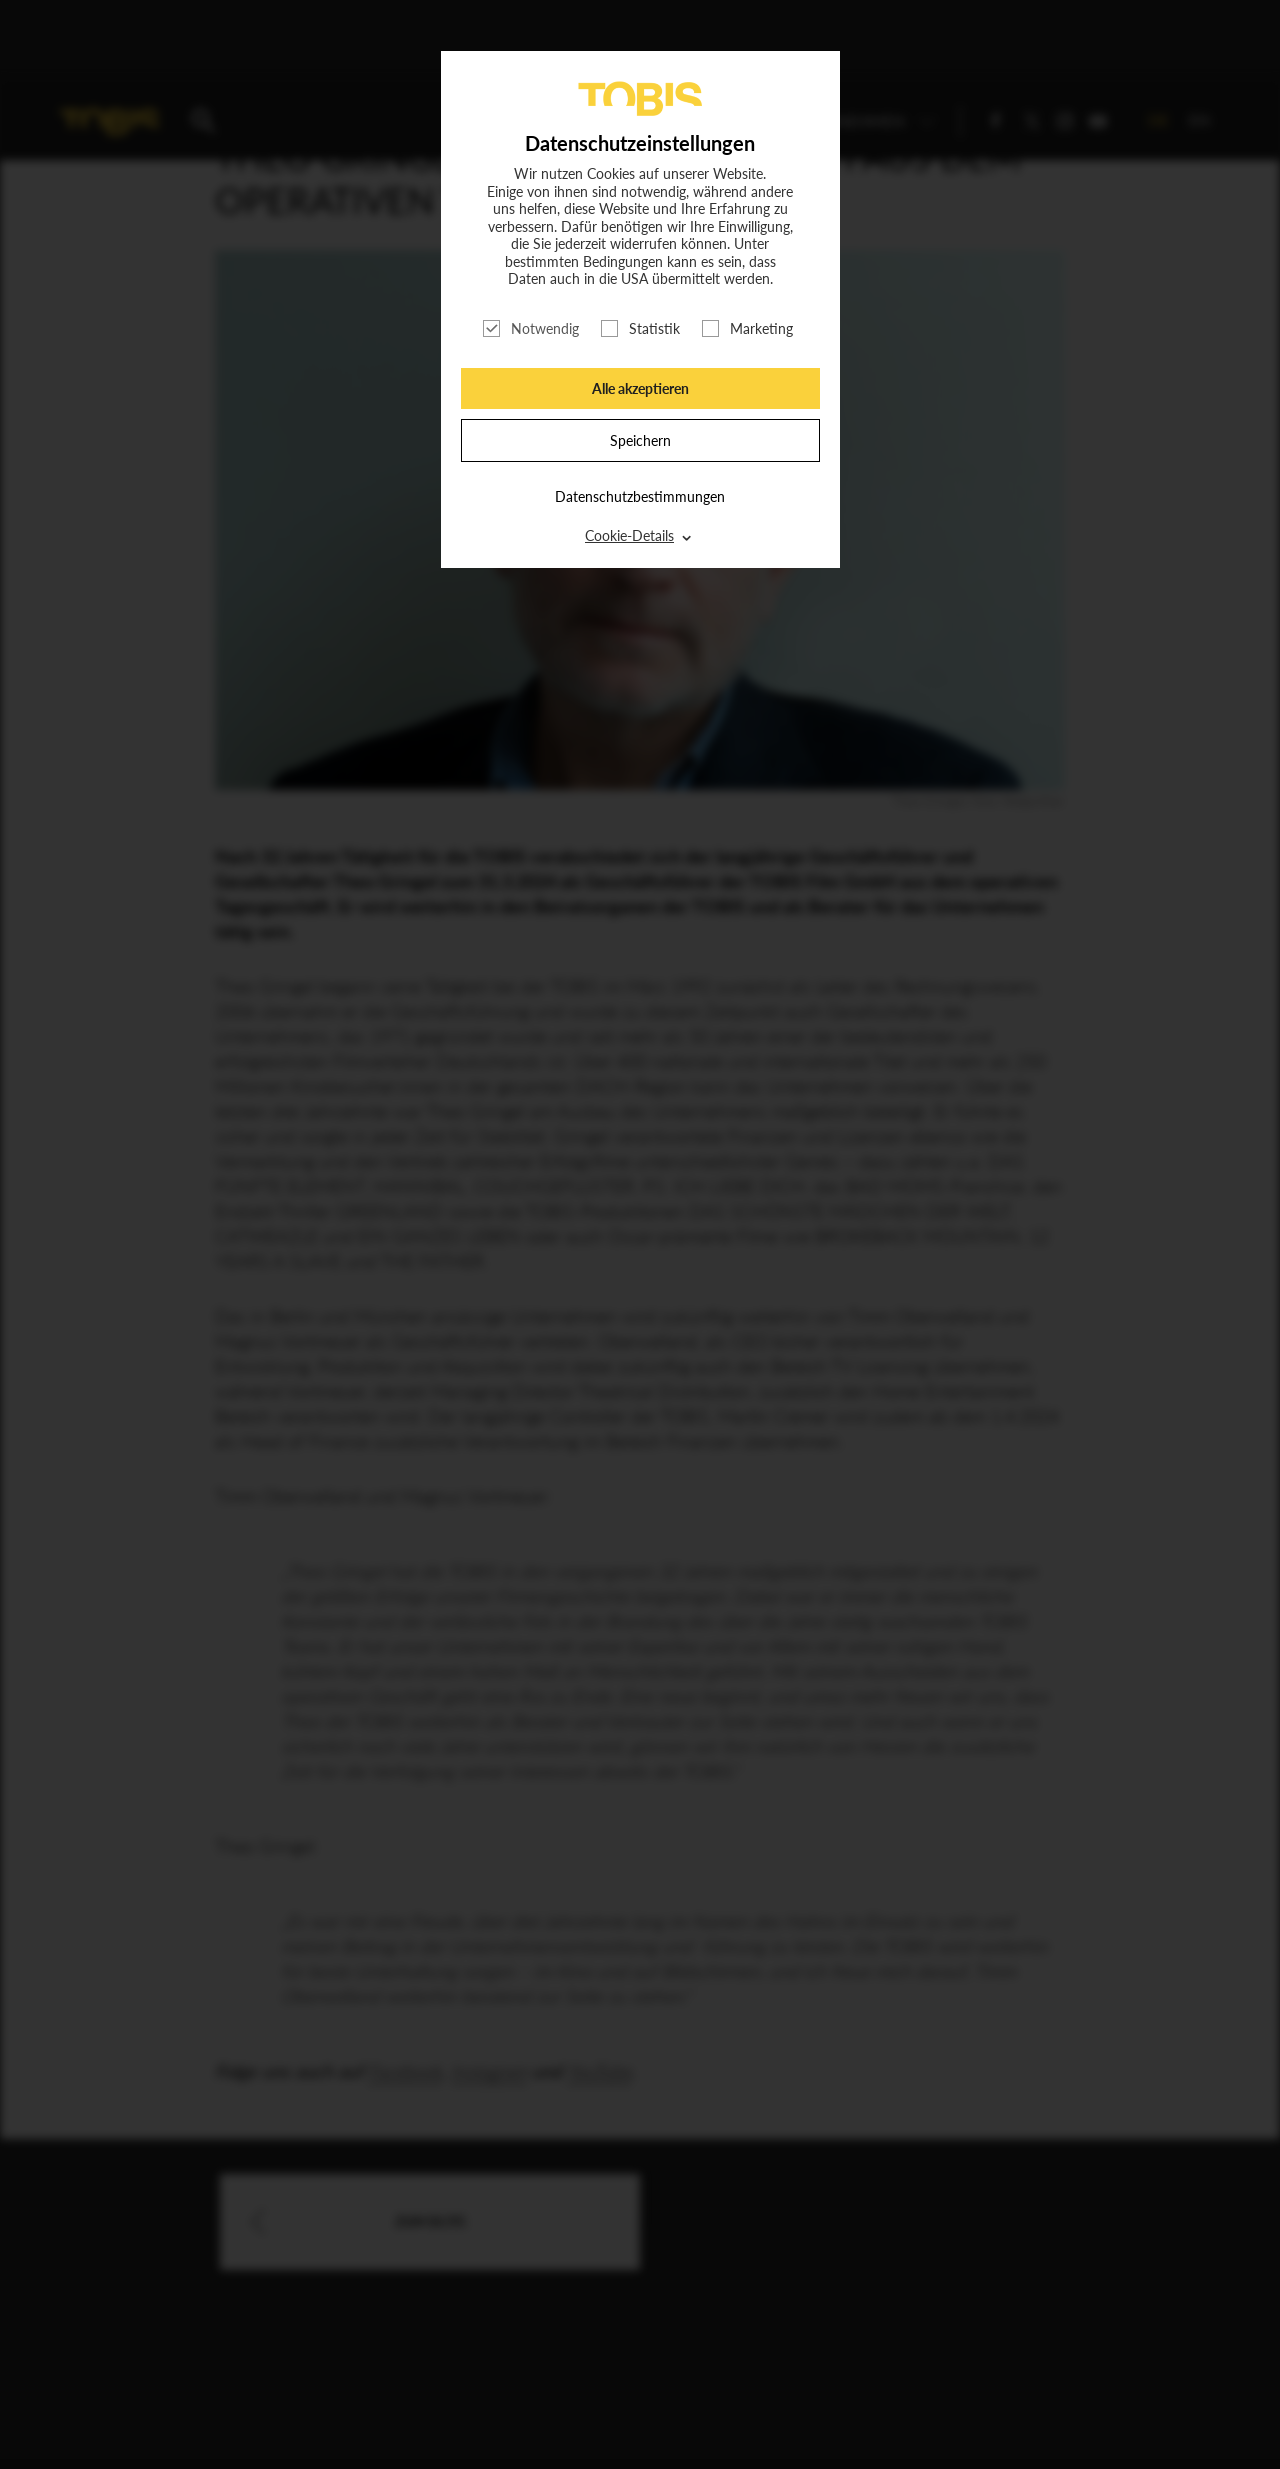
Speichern (640, 440)
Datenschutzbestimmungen (640, 496)
